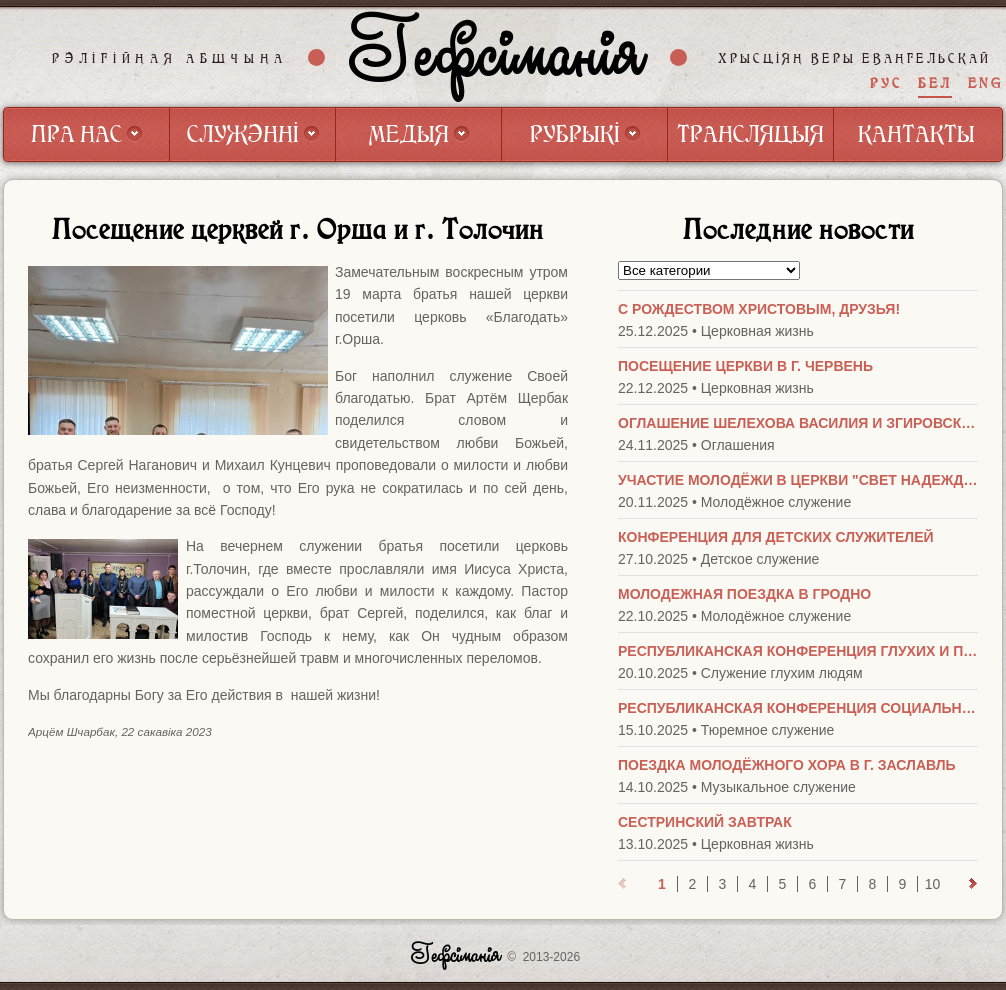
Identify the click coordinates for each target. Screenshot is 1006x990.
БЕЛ (935, 83)
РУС (886, 83)
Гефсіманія (498, 57)
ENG (985, 83)
